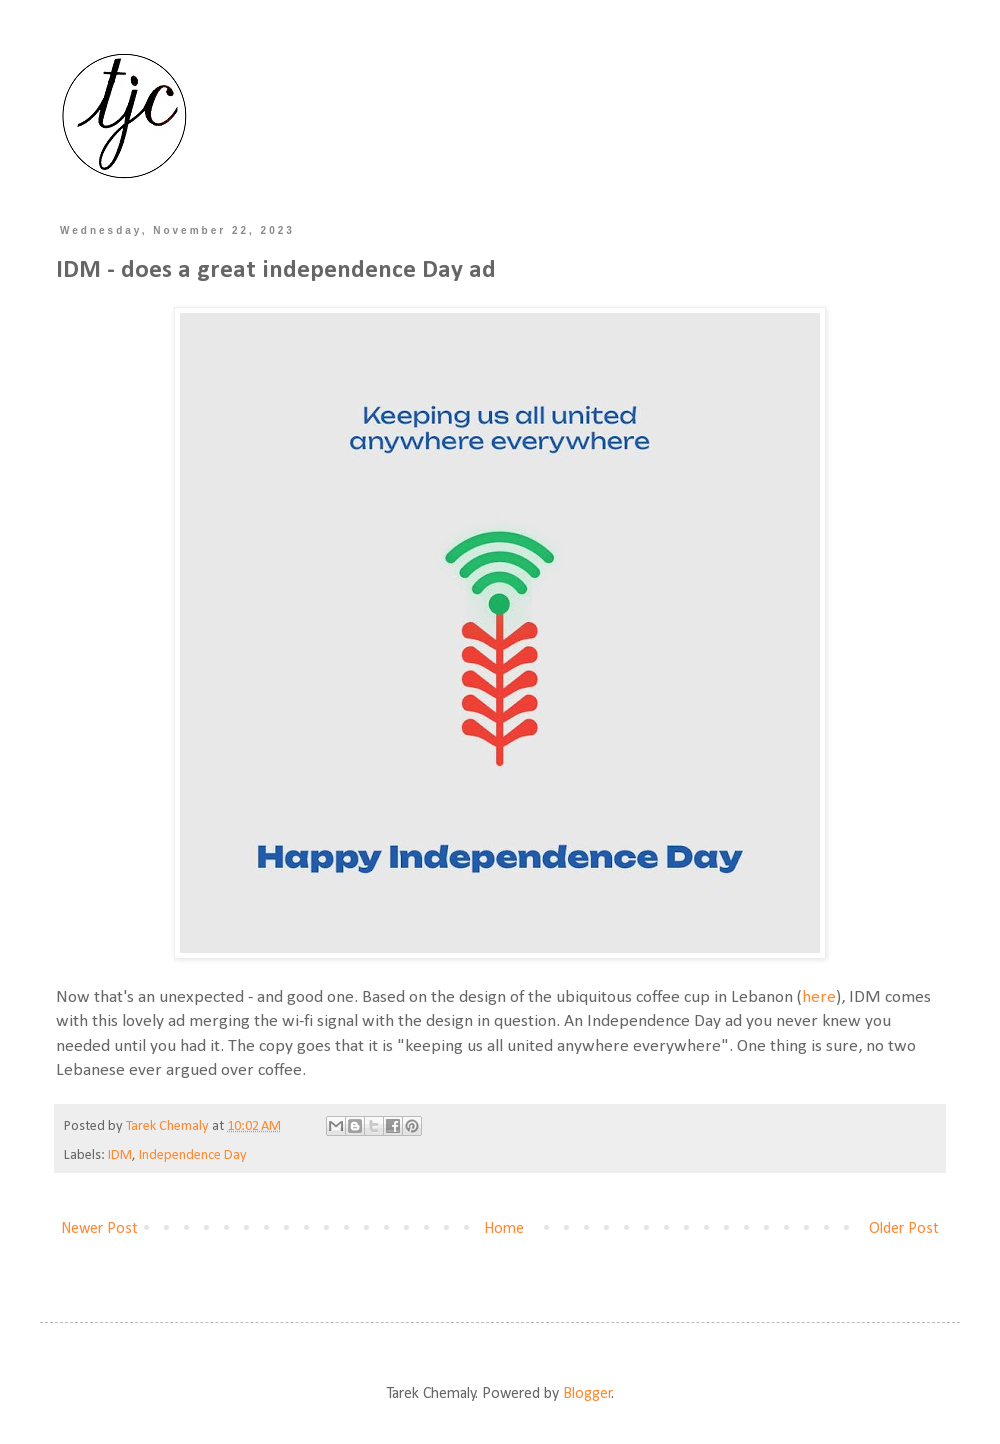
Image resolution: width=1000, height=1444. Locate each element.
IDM (120, 1155)
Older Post (904, 1229)
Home (504, 1229)
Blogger (587, 1394)
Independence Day (193, 1155)
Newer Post (99, 1229)
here (819, 997)
